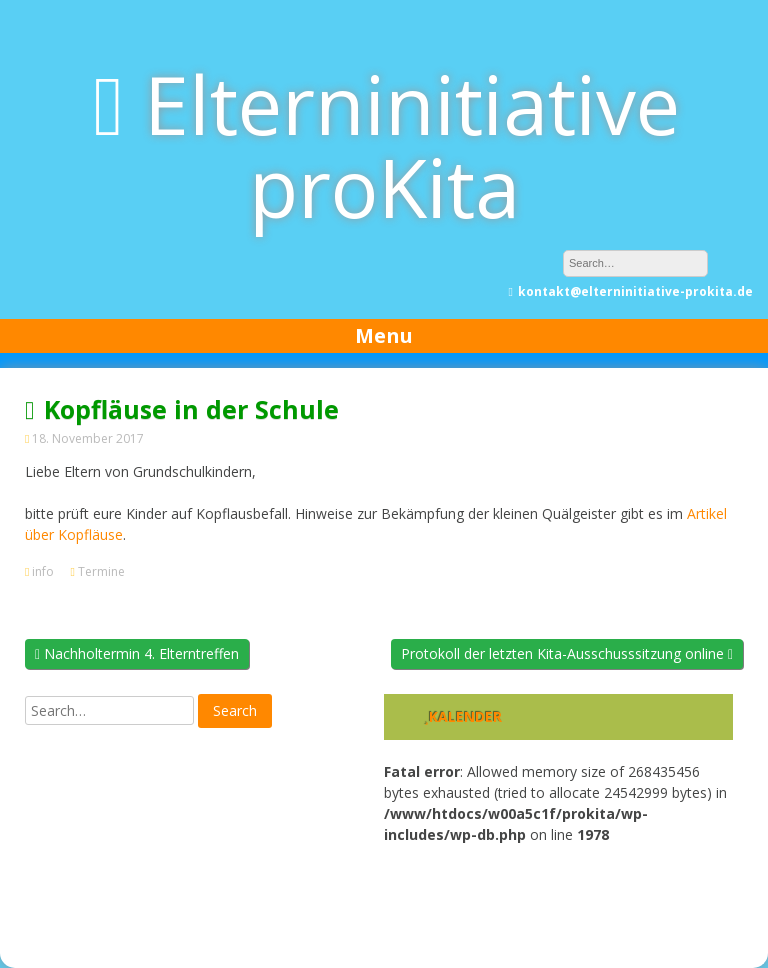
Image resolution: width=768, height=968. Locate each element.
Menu (384, 335)
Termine (101, 572)
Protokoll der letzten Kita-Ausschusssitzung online (567, 653)
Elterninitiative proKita (412, 145)
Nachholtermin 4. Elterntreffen (137, 653)
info (43, 572)
